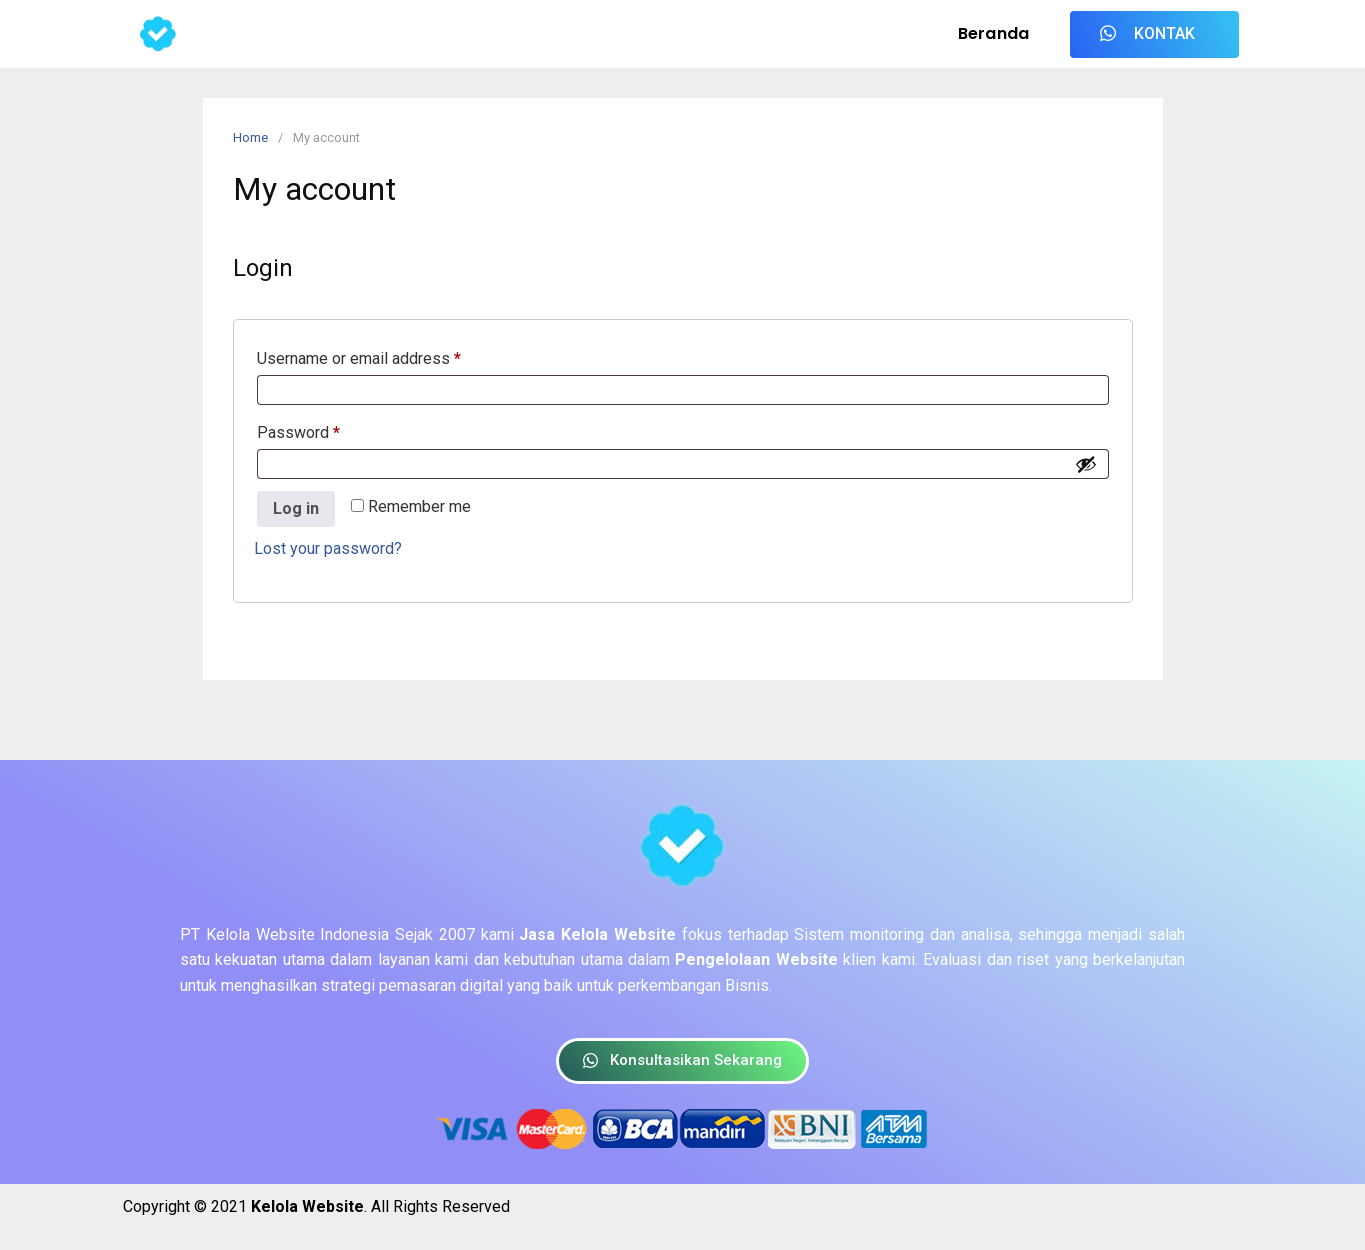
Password (329, 429)
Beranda (994, 33)
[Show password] (1086, 464)
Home (250, 137)
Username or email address (390, 355)
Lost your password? (328, 548)
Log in (296, 508)
